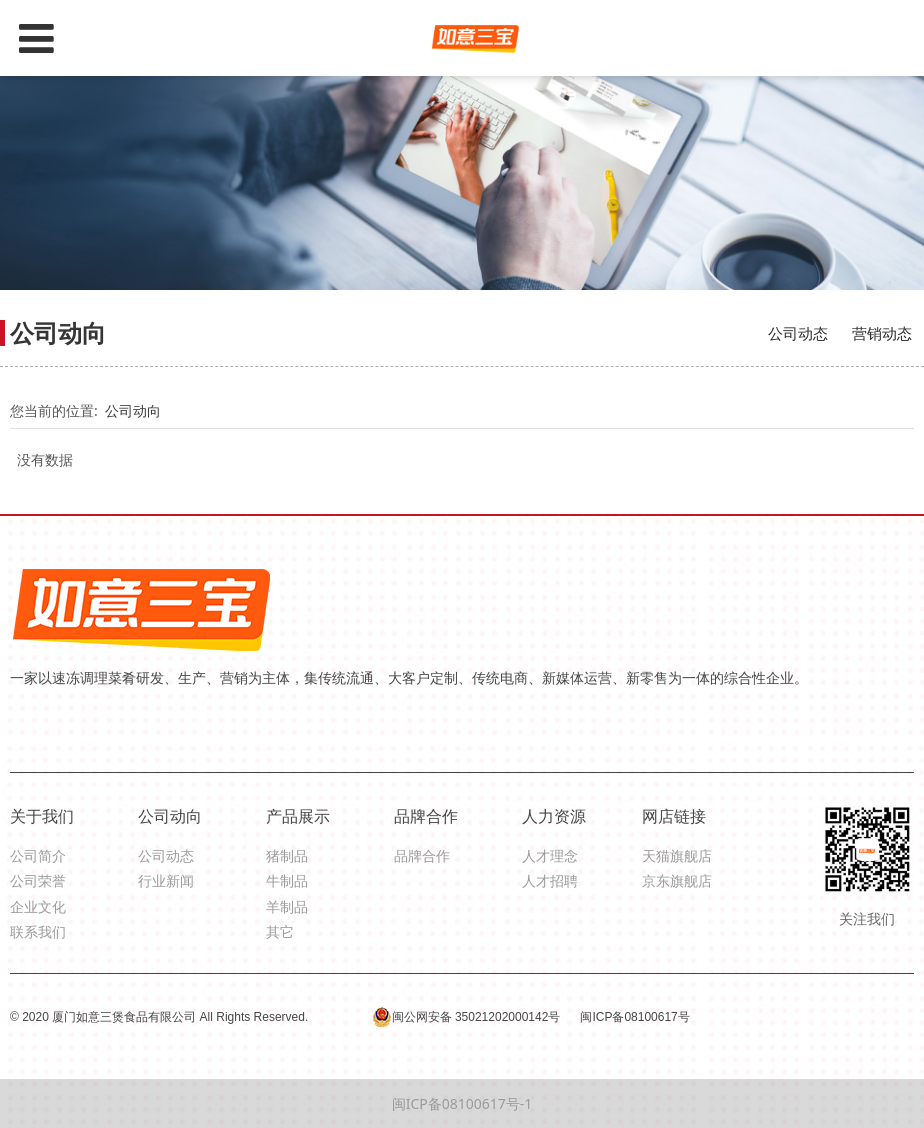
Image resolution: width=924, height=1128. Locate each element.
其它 (280, 931)
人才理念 (550, 855)
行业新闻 (166, 880)
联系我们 (38, 931)
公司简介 (38, 855)
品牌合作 (422, 855)
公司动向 (133, 410)
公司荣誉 (38, 880)
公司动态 (798, 333)
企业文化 (38, 906)
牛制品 (287, 880)
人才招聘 (550, 880)
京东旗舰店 (677, 880)
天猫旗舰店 (677, 855)
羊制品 (287, 906)
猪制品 (287, 855)
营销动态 (882, 333)
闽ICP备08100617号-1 (462, 1103)
